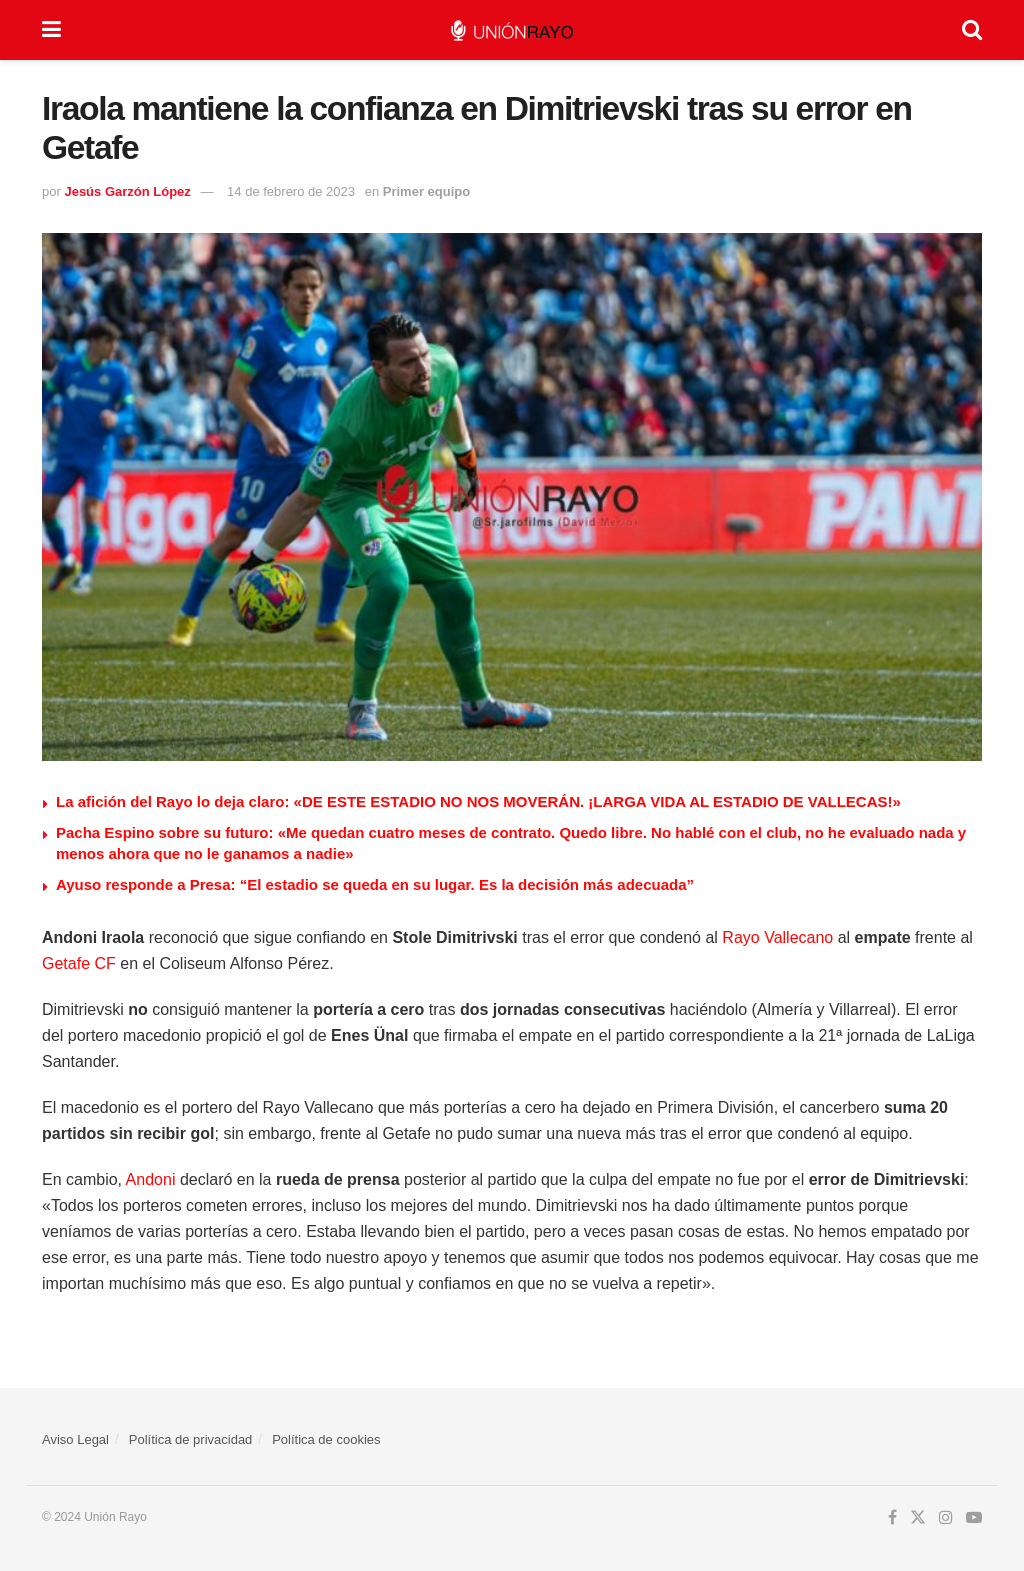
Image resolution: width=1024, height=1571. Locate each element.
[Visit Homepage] (511, 30)
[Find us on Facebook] (892, 1518)
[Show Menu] (51, 30)
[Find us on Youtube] (974, 1518)
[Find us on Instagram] (946, 1518)
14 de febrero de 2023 (291, 191)
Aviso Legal (75, 1439)
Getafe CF (79, 963)
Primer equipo (426, 191)
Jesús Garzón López (127, 191)
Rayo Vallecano (777, 937)
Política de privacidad (191, 1439)
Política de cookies (326, 1439)
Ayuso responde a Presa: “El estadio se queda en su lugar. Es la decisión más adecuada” (375, 884)
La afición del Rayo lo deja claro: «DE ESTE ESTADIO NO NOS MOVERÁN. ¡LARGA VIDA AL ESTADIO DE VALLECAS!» (478, 801)
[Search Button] (972, 30)
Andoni (151, 1179)
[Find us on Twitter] (918, 1518)
